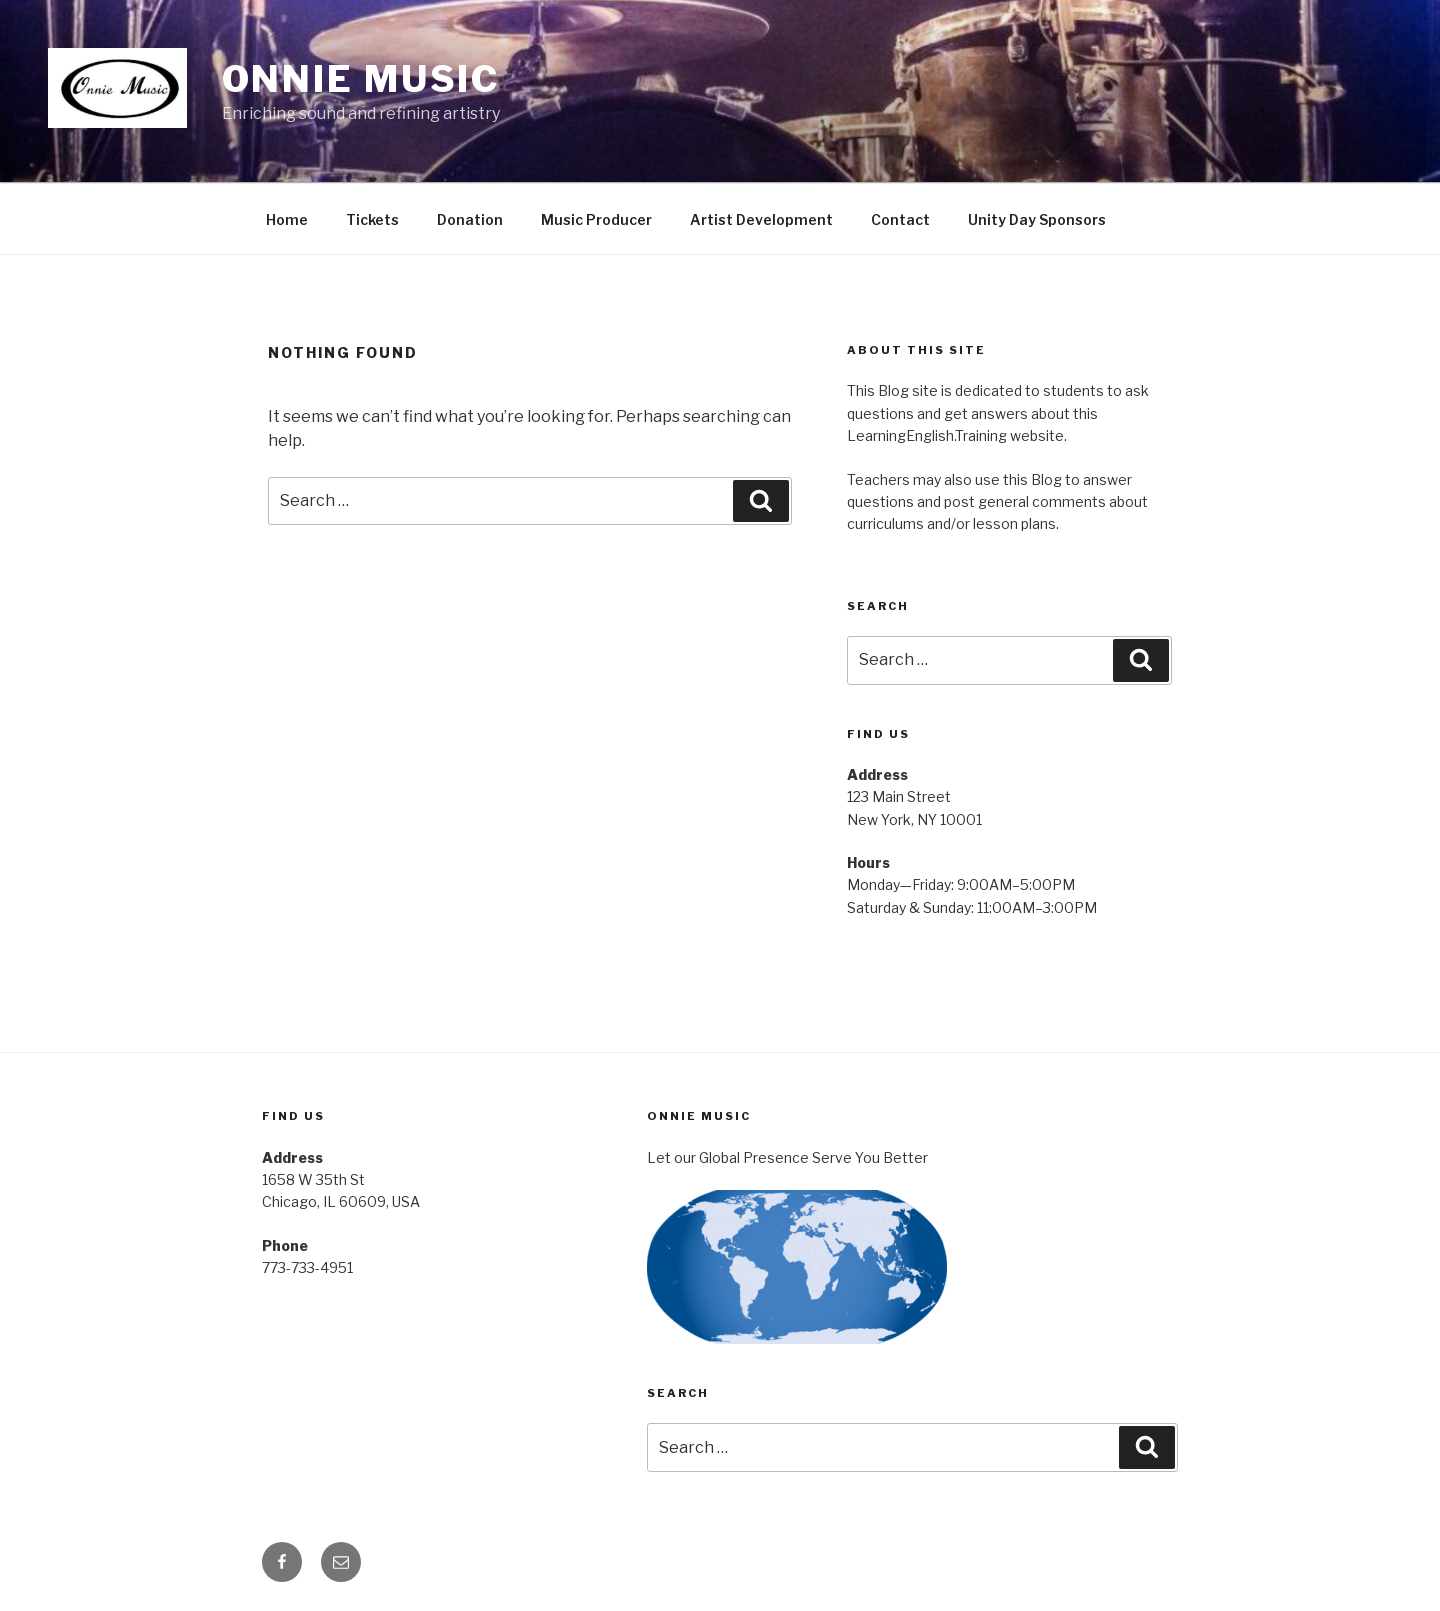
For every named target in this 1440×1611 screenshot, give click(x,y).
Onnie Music (361, 79)
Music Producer (596, 219)
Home (287, 219)
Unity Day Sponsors (1037, 219)
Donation (470, 219)
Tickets (372, 219)
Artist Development (761, 219)
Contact (900, 219)
